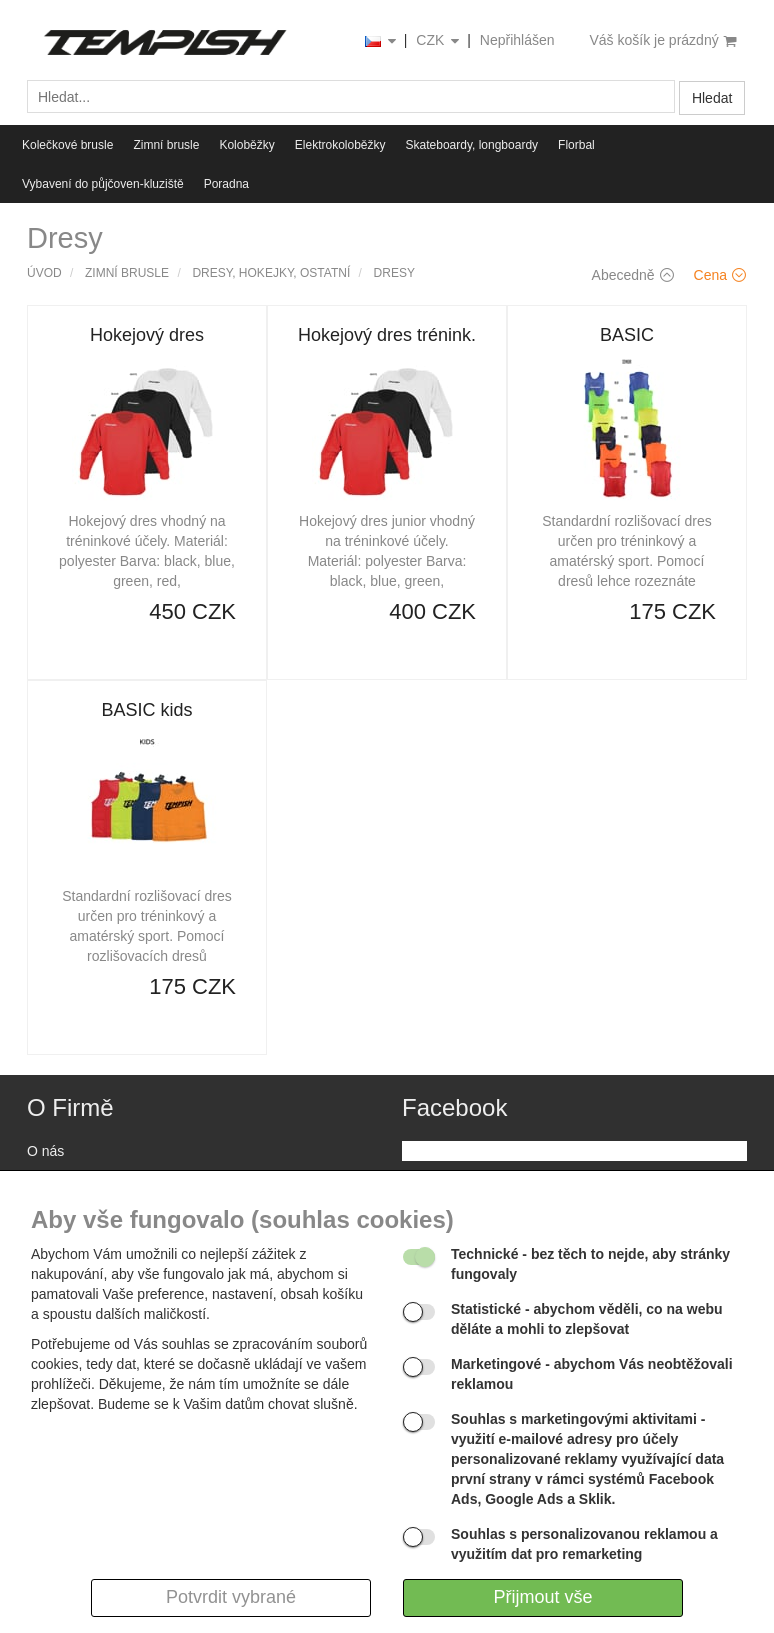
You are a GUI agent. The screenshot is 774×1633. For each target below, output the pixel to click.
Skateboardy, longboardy (472, 145)
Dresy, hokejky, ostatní (271, 273)
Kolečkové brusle (67, 145)
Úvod (44, 273)
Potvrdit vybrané (231, 1597)
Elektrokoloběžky (340, 145)
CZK (439, 41)
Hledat (712, 98)
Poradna (226, 184)
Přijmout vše (542, 1597)
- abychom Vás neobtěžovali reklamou (592, 1374)
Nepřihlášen (517, 40)
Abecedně (633, 275)
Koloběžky (246, 145)
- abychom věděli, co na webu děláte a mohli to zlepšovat (587, 1319)
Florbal (576, 145)
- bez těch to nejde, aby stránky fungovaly (590, 1264)
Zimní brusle (166, 145)
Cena (720, 275)
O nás (45, 1151)
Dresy (394, 273)
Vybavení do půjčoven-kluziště (103, 184)
